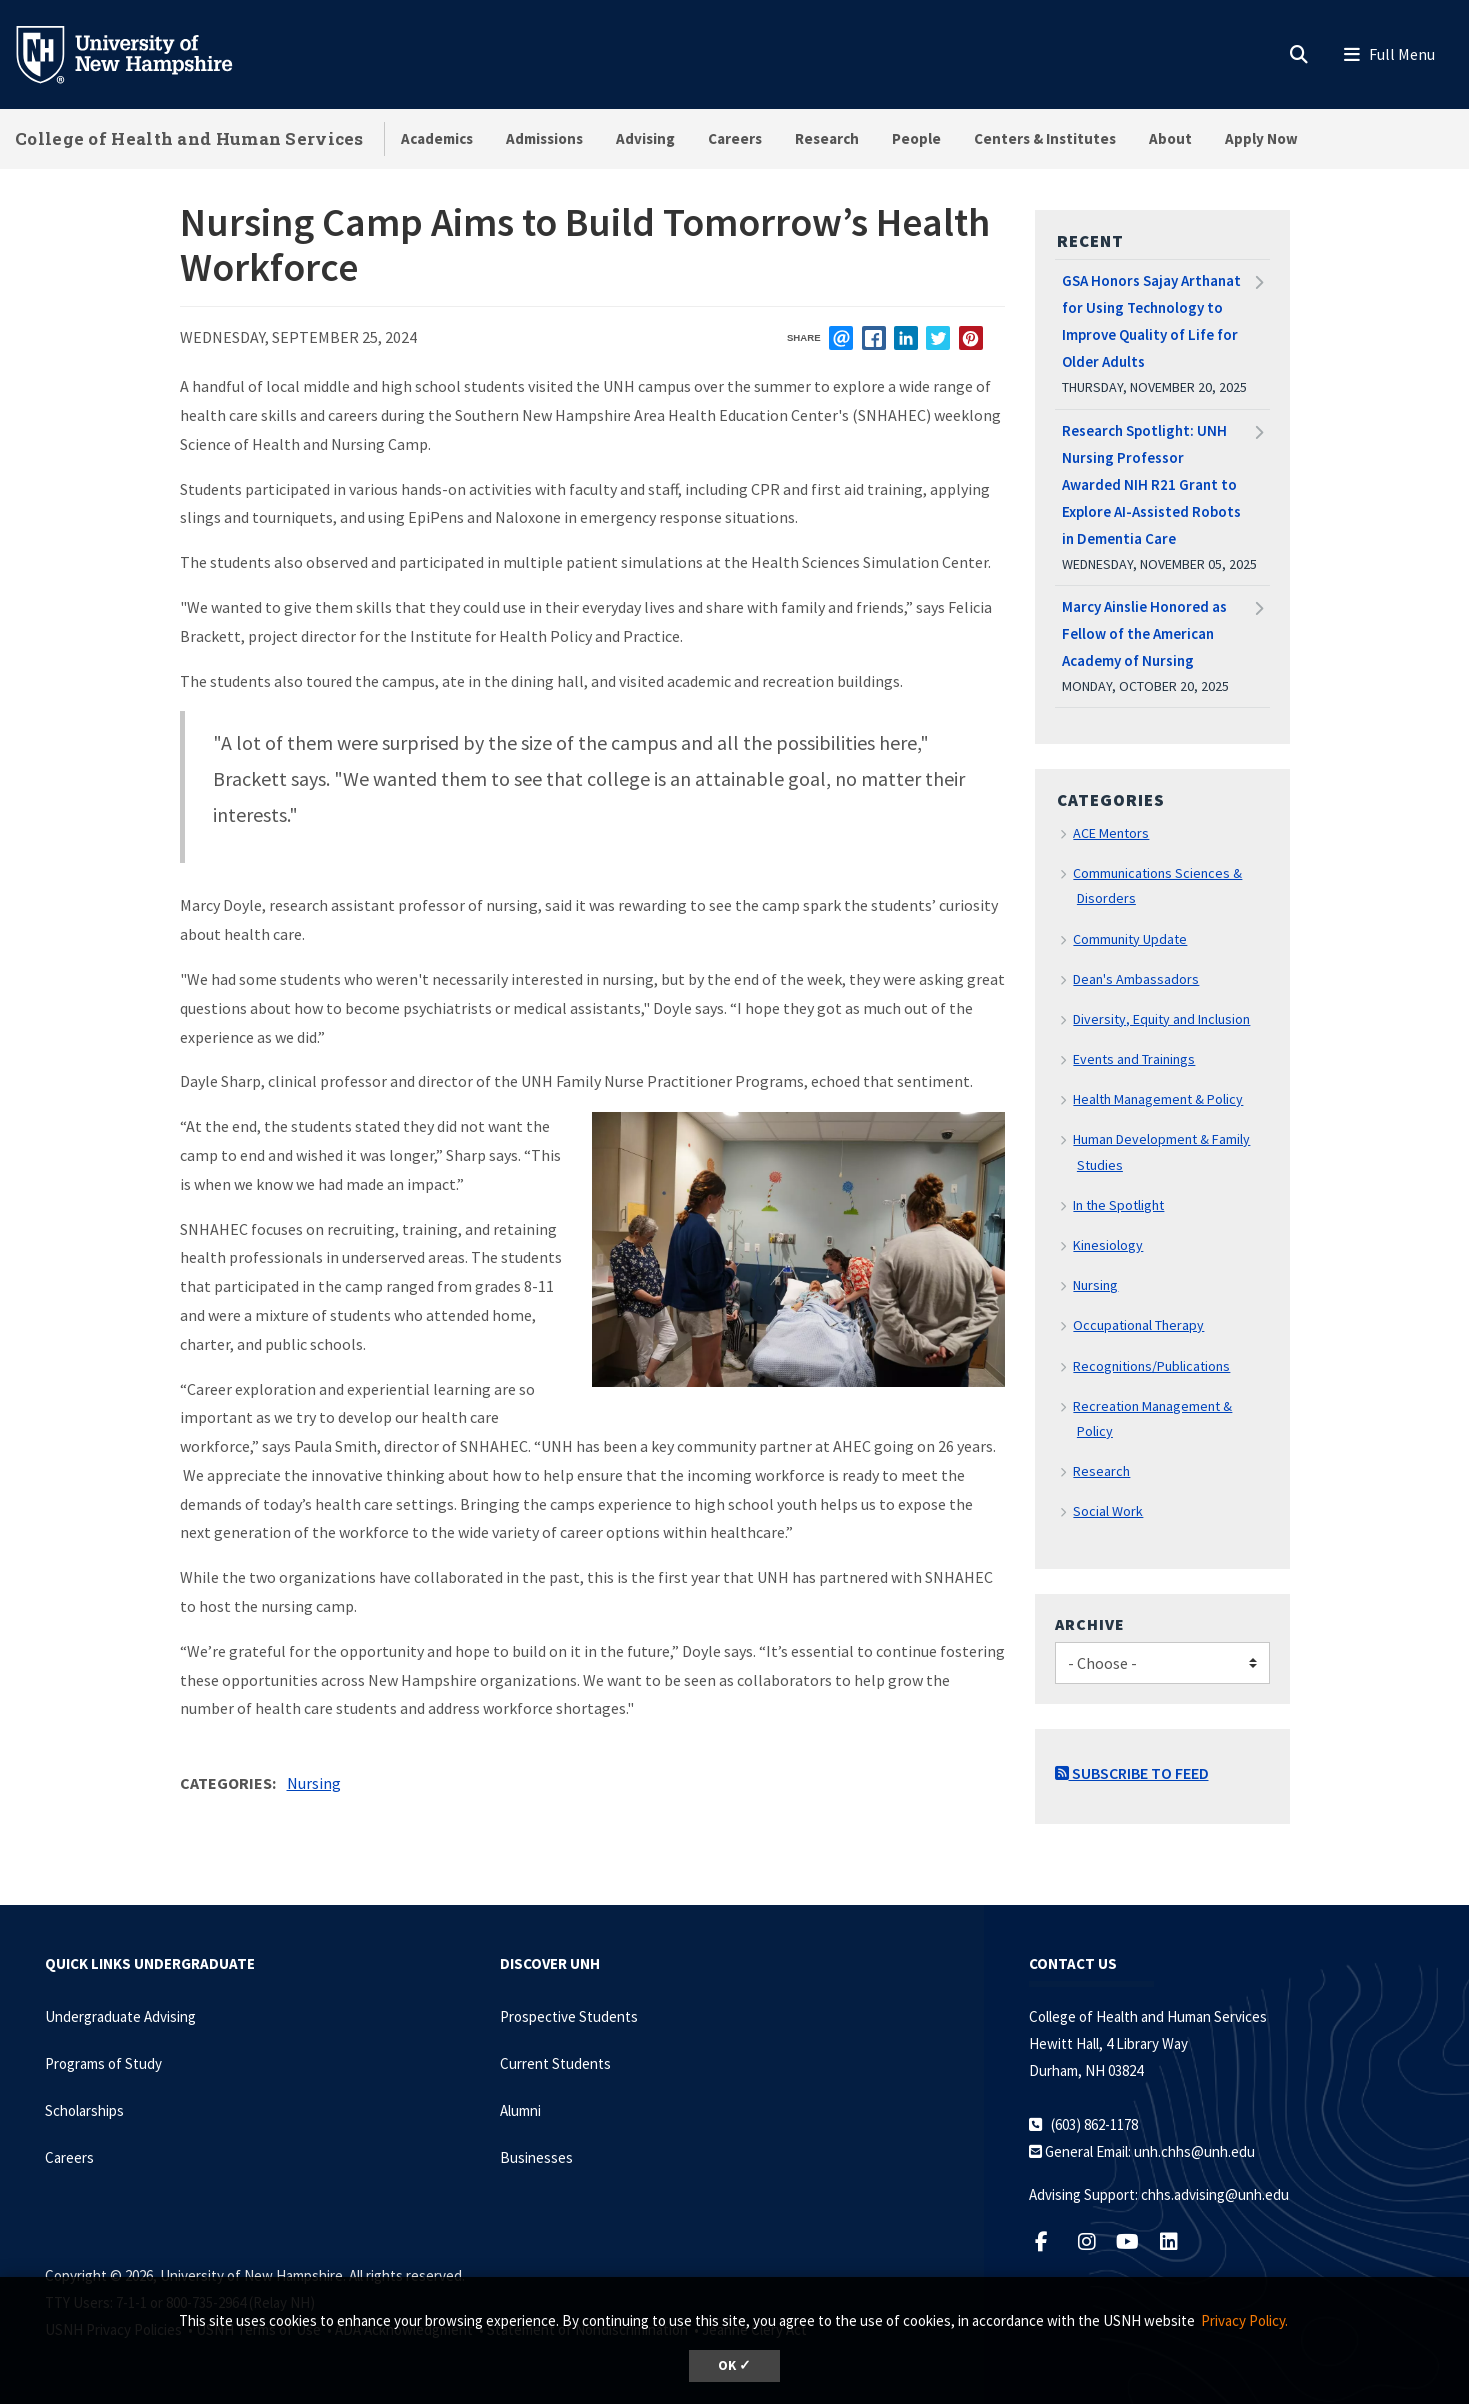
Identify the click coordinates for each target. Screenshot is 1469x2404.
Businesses (536, 2157)
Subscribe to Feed (1132, 1773)
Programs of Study (103, 2063)
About (1170, 138)
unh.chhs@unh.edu (1194, 2151)
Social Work (1108, 1511)
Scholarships (84, 2110)
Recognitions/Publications (1151, 1366)
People (916, 138)
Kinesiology (1108, 1245)
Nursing (314, 1783)
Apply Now (1261, 138)
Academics (437, 138)
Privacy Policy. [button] (1244, 2320)
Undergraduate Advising (120, 2016)
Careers (735, 138)
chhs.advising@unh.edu (1215, 2194)
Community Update (1130, 939)
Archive (1090, 1624)
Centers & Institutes (1045, 138)
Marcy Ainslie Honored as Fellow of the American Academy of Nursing (1144, 633)
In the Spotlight (1118, 1205)
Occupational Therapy (1138, 1325)
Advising (645, 138)
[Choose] (1162, 1663)
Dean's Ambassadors (1136, 979)
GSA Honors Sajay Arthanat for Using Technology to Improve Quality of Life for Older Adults (1151, 321)
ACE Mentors (1111, 833)
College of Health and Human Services (189, 138)
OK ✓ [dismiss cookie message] (734, 2365)
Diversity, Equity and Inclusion (1161, 1019)
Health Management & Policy (1158, 1099)
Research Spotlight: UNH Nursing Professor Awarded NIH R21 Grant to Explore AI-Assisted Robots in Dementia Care (1151, 484)
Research (827, 138)
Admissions (544, 138)
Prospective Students (569, 2016)
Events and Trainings (1134, 1059)
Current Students (555, 2063)
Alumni (520, 2110)
